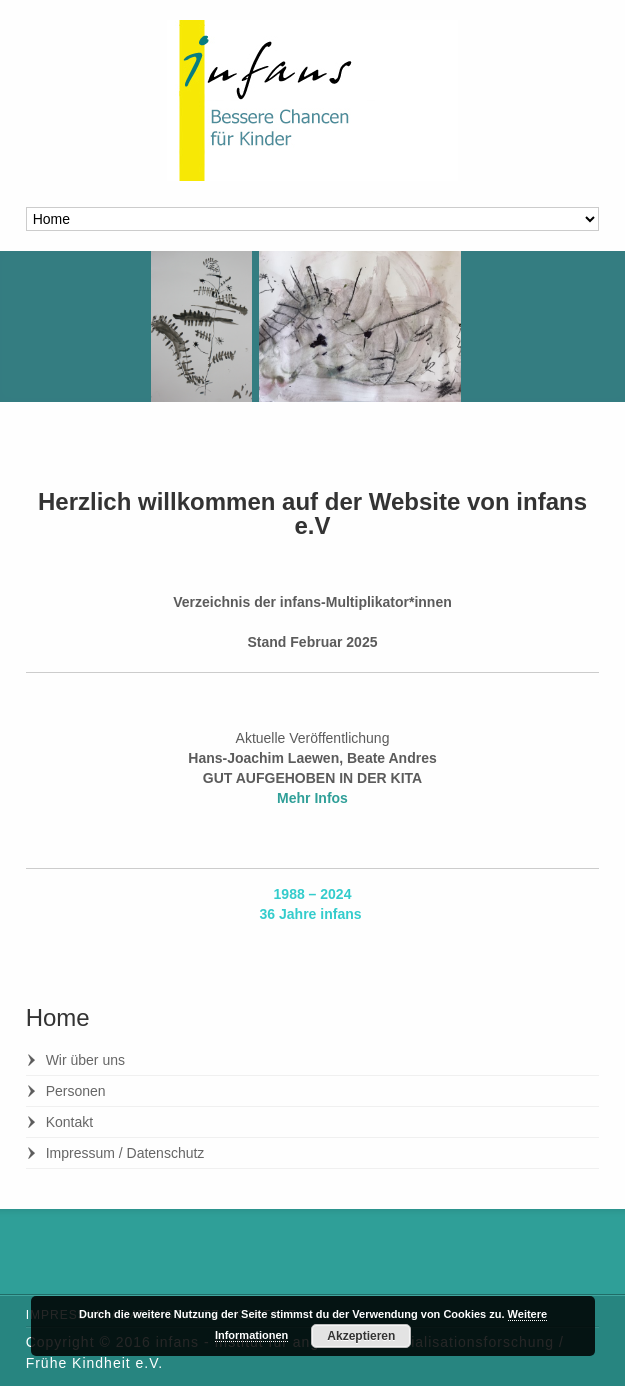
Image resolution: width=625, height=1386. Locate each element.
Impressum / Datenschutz (125, 1153)
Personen (76, 1091)
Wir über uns (85, 1060)
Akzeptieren (361, 1336)
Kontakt (69, 1122)
